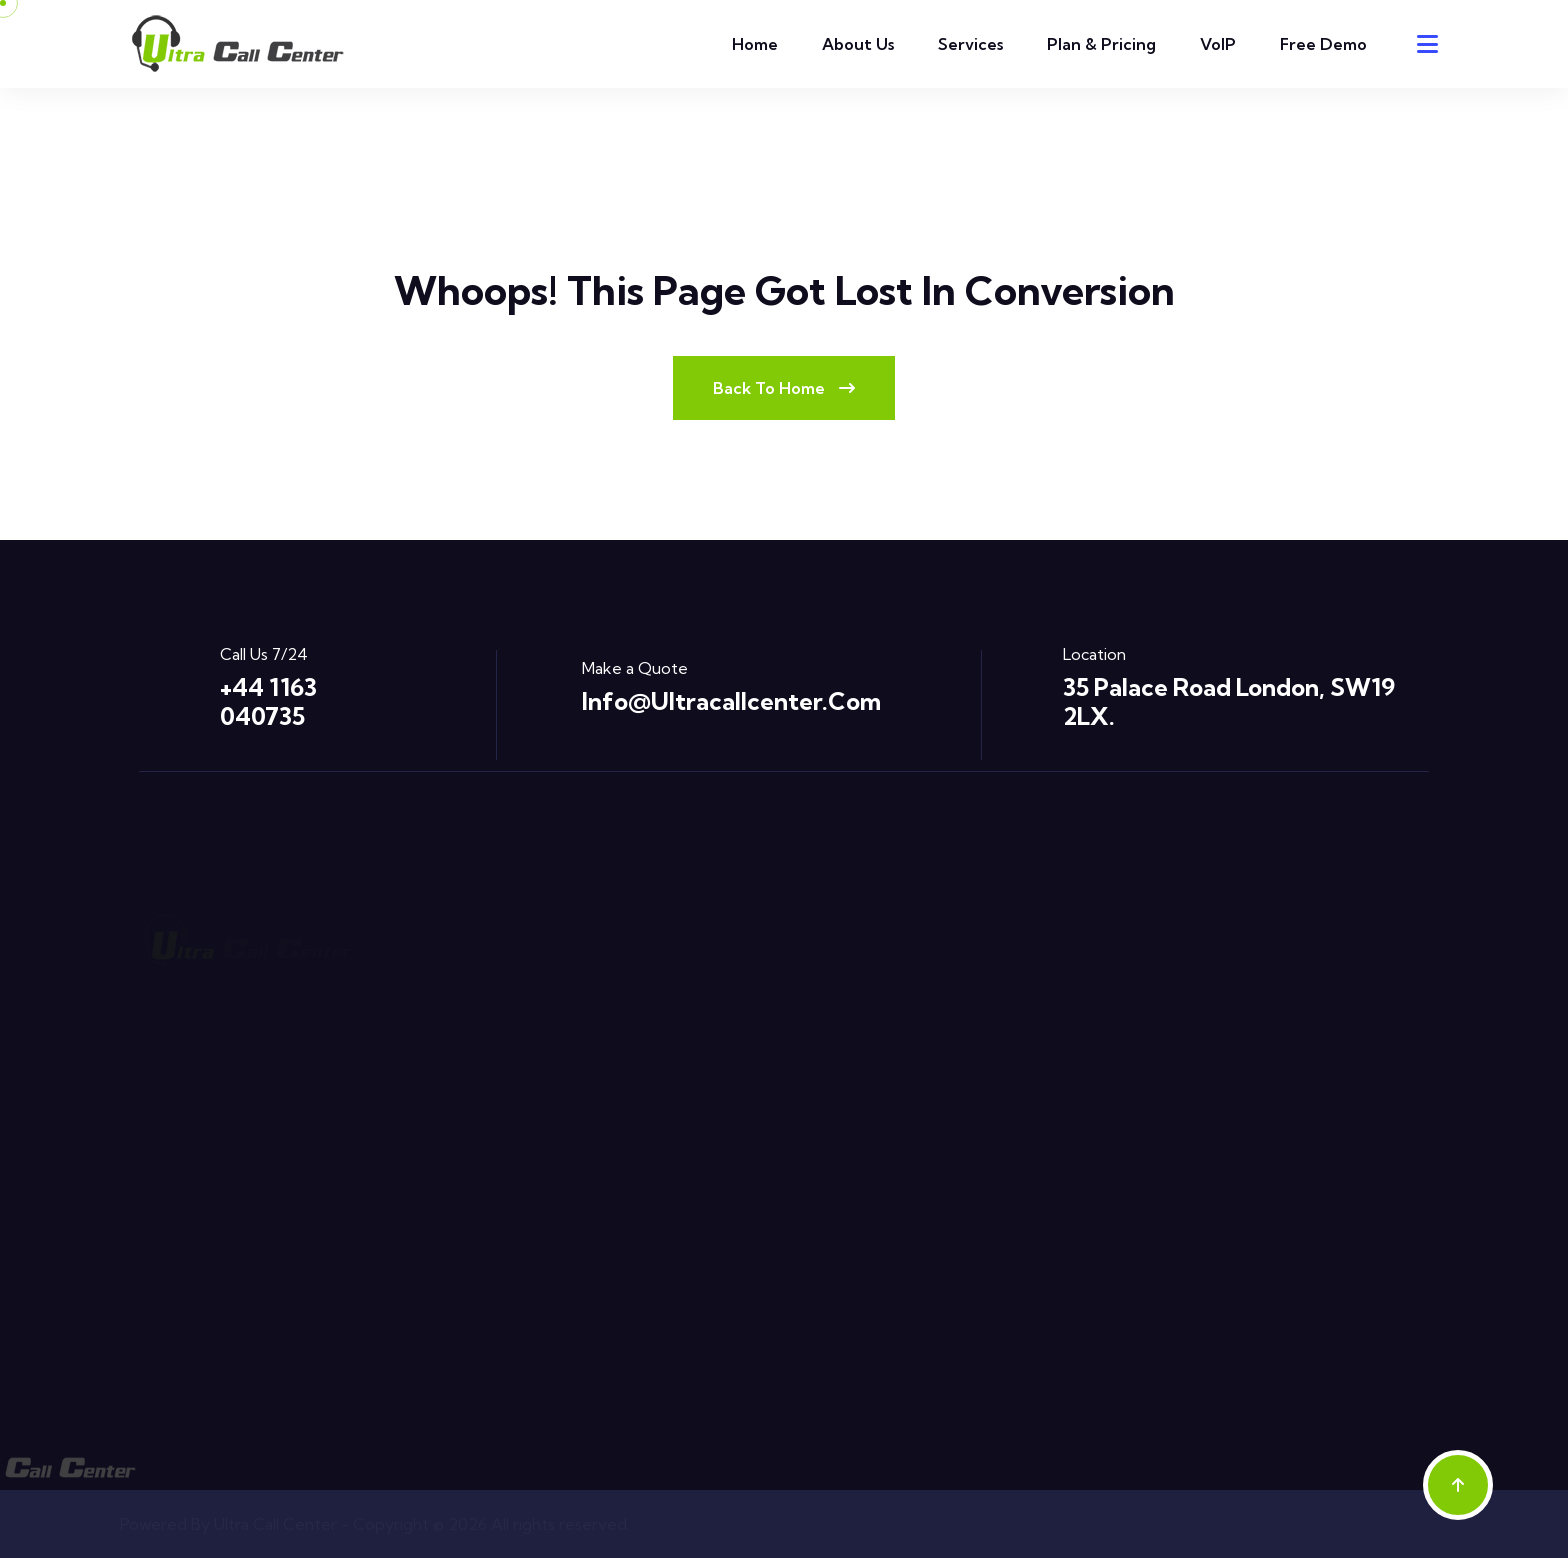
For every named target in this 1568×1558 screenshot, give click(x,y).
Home (755, 44)
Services (970, 44)
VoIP (1218, 44)
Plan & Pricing (1101, 44)
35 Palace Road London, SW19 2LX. (1229, 701)
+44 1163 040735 (268, 701)
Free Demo (1323, 44)
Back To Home (784, 388)
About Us (858, 44)
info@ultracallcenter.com (731, 701)
